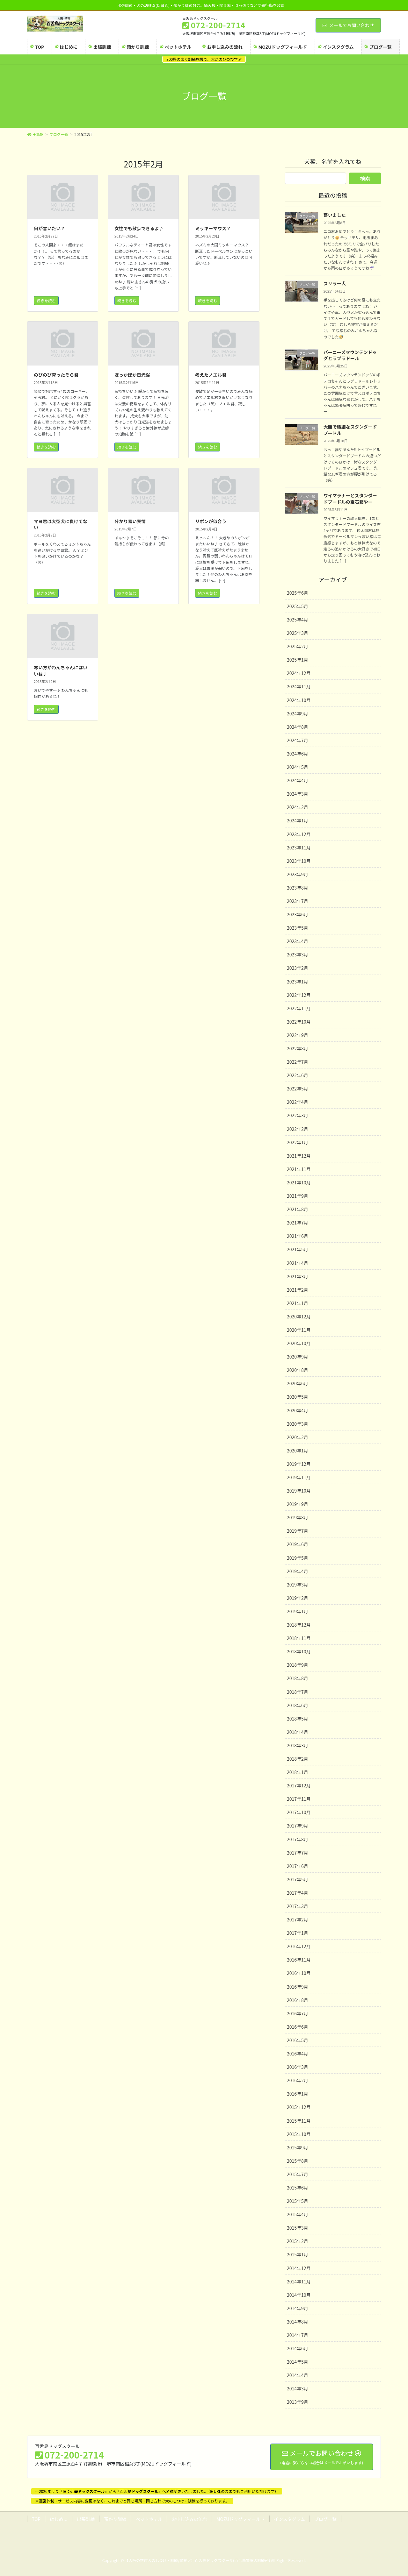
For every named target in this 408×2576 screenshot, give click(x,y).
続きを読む (46, 300)
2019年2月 (297, 1598)
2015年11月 (299, 2121)
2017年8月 (297, 1839)
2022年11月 (299, 1008)
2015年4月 (297, 2214)
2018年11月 (299, 1638)
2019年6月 (297, 1544)
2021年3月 (297, 1276)
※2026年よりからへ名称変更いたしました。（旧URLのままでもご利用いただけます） (156, 2491)
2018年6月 (297, 1705)
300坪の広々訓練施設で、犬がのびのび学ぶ (204, 59)
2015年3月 (297, 2228)
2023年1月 (297, 981)
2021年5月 (297, 1249)
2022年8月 (297, 1048)
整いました (335, 215)
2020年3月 (297, 1424)
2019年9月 (297, 1504)
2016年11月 (299, 1959)
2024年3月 (297, 794)
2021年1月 (297, 1303)
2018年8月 (297, 1678)
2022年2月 (297, 1129)
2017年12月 (299, 1785)
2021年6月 (297, 1236)
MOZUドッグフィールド (240, 2519)
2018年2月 (297, 1759)
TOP (36, 2519)
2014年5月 (297, 2362)
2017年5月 (297, 1879)
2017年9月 (297, 1825)
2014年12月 (299, 2268)
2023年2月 (297, 968)
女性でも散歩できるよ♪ (139, 228)
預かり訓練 (115, 2519)
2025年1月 (297, 659)
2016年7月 (297, 2013)
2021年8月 (297, 1209)
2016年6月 (297, 2027)
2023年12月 (299, 834)
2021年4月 (297, 1263)
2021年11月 (299, 1169)
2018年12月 (299, 1625)
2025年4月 (297, 619)
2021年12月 (299, 1156)
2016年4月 (297, 2053)
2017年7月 (297, 1852)
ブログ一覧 (325, 2519)
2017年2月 (297, 1919)
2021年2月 (297, 1290)
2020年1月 (297, 1450)
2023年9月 (297, 874)
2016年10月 (299, 1973)
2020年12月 (299, 1316)
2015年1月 (297, 2254)
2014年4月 (297, 2375)
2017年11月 (299, 1799)
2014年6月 (297, 2348)
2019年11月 (299, 1477)
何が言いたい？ (49, 228)
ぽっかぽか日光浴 (132, 375)
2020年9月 (297, 1356)
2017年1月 (297, 1933)
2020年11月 (299, 1330)
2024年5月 (297, 767)
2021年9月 (297, 1196)
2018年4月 (297, 1732)
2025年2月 (297, 646)
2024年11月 (299, 686)
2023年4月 (297, 941)
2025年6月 (297, 593)
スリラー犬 (335, 283)
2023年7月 (297, 901)
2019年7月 (297, 1531)
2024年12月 (299, 673)
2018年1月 (297, 1772)
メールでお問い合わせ (348, 25)
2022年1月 (297, 1142)
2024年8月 (297, 727)
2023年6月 (297, 914)
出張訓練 (86, 2519)
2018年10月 (299, 1651)
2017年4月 (297, 1893)
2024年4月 (297, 780)
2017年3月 (297, 1906)
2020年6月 (297, 1383)
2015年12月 (299, 2107)
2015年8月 (297, 2161)
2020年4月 (297, 1410)
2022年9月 (297, 1035)
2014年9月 (297, 2308)
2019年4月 (297, 1571)
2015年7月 (297, 2174)
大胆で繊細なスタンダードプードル (350, 429)
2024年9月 (297, 713)
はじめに (59, 2519)
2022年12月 (299, 995)
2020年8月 (297, 1370)
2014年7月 (297, 2335)
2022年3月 (297, 1115)
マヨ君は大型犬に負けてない (60, 524)
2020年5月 (297, 1397)
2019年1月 (297, 1611)
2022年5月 (297, 1088)
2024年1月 (297, 820)
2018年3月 (297, 1745)
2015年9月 (297, 2147)
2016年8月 (297, 2000)
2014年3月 (297, 2388)
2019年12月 (299, 1464)
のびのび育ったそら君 (56, 375)
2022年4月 (297, 1102)
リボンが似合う (210, 521)
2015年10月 (299, 2134)
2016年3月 (297, 2067)
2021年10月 (299, 1182)
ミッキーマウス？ (213, 228)
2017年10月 (299, 1812)
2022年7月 (297, 1062)
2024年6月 (297, 753)
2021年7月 (297, 1222)
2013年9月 (297, 2402)
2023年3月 (297, 954)
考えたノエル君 (210, 375)
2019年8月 (297, 1517)
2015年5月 (297, 2201)
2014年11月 (299, 2281)
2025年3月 (297, 633)
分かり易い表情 (130, 521)
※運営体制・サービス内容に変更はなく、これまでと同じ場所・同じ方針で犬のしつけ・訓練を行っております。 (132, 2500)
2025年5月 (297, 606)
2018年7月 (297, 1692)
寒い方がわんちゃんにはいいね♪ (60, 670)
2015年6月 (297, 2187)
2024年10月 (299, 700)
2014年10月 (299, 2295)
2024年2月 (297, 807)
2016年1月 (297, 2093)
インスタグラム (289, 2519)
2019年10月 (299, 1490)
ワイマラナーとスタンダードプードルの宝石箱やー (350, 498)
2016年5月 (297, 2040)
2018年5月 (297, 1718)
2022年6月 (297, 1075)
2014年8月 (297, 2321)
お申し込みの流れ (189, 2519)
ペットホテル (148, 2519)
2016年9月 (297, 1986)
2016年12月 (299, 1946)
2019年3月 (297, 1584)
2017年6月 (297, 1866)
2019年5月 (297, 1558)
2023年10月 (299, 861)
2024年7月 (297, 740)
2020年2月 (297, 1437)
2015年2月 (297, 2241)
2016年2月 (297, 2080)
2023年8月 (297, 887)
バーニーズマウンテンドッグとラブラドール (350, 355)
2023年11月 (299, 847)
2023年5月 (297, 928)
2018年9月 (297, 1665)
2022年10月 (299, 1021)
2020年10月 (299, 1343)
